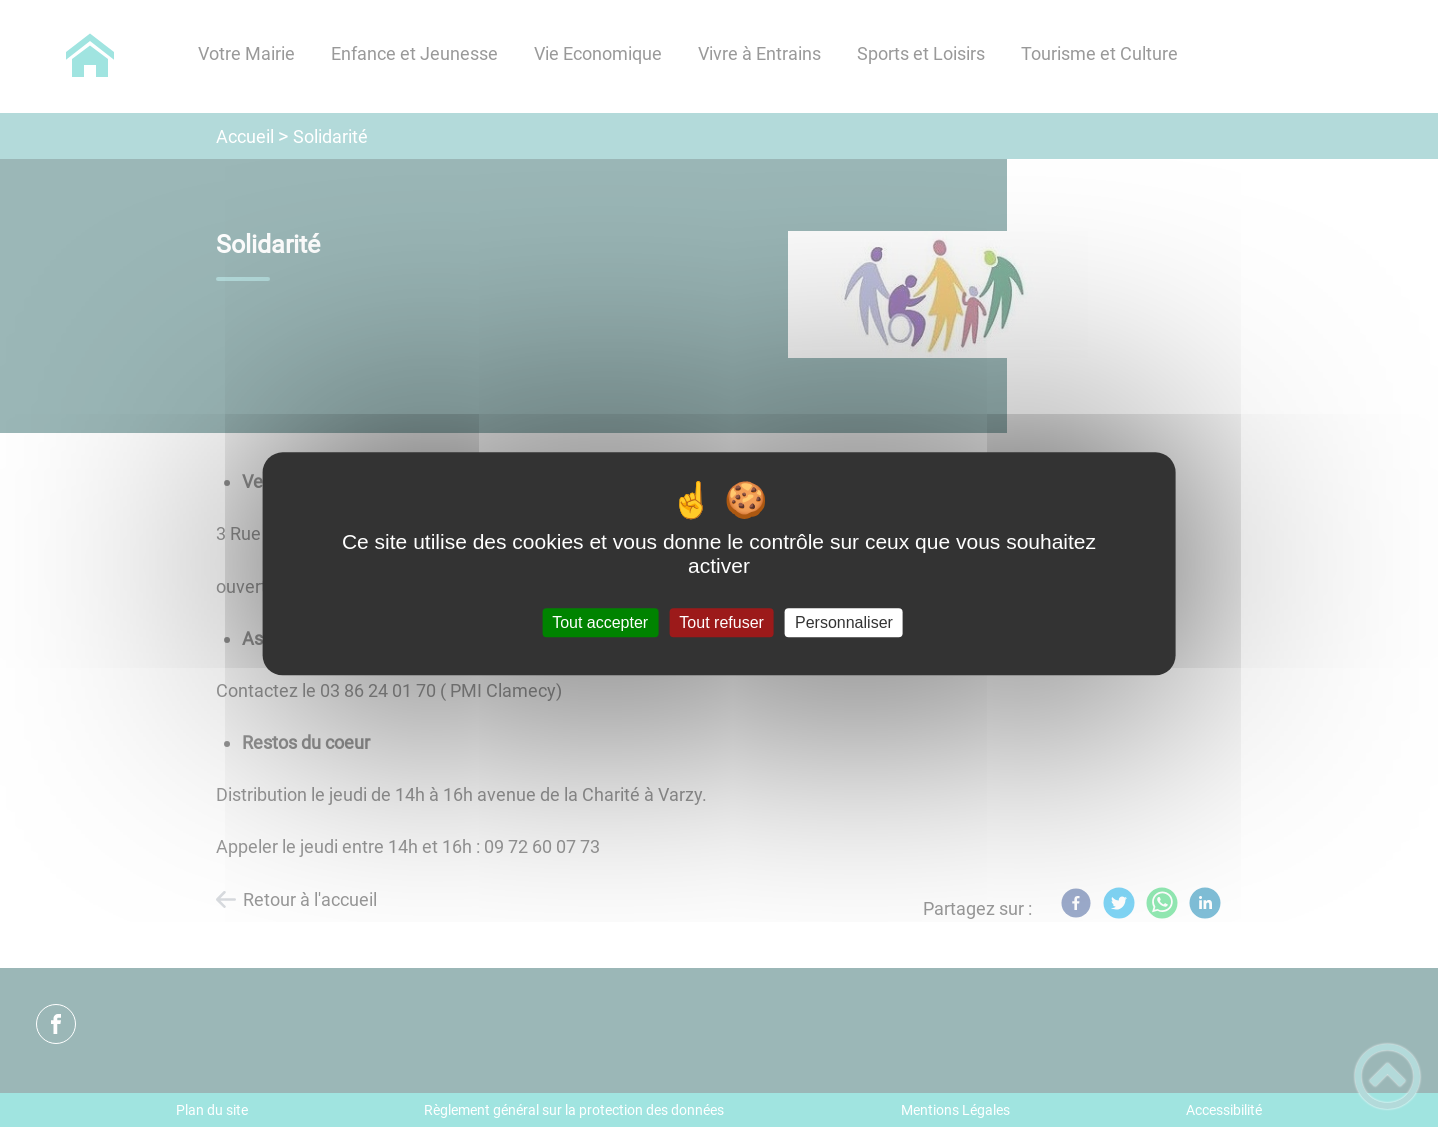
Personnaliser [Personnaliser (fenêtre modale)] (844, 622)
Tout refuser (721, 622)
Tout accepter (600, 622)
